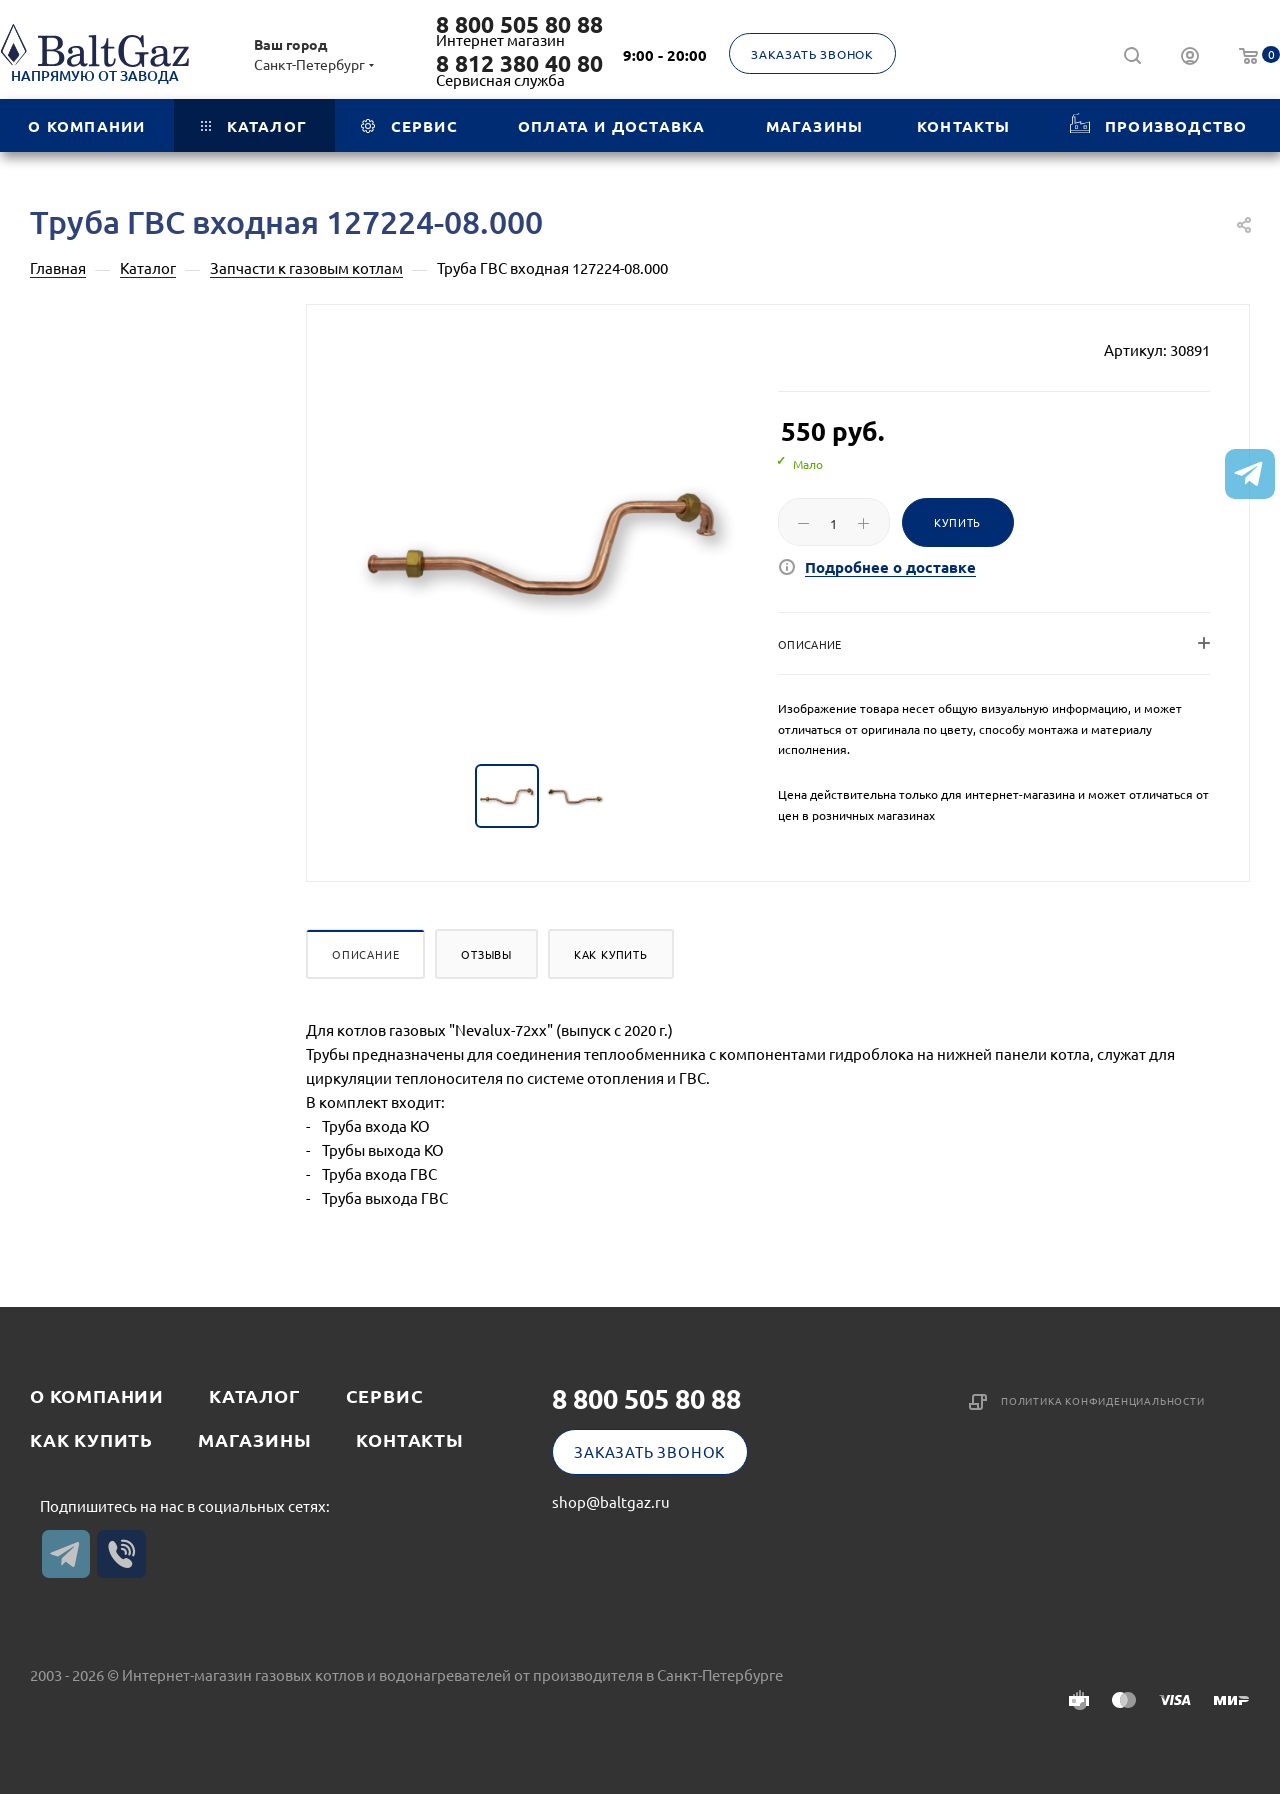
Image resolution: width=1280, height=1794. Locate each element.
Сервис (385, 1395)
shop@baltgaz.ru (611, 1501)
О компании (97, 1395)
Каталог (255, 1395)
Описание (365, 954)
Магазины (254, 1439)
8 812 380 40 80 (519, 64)
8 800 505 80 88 (519, 25)
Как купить (611, 954)
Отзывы (486, 954)
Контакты (409, 1439)
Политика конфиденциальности (1103, 1400)
